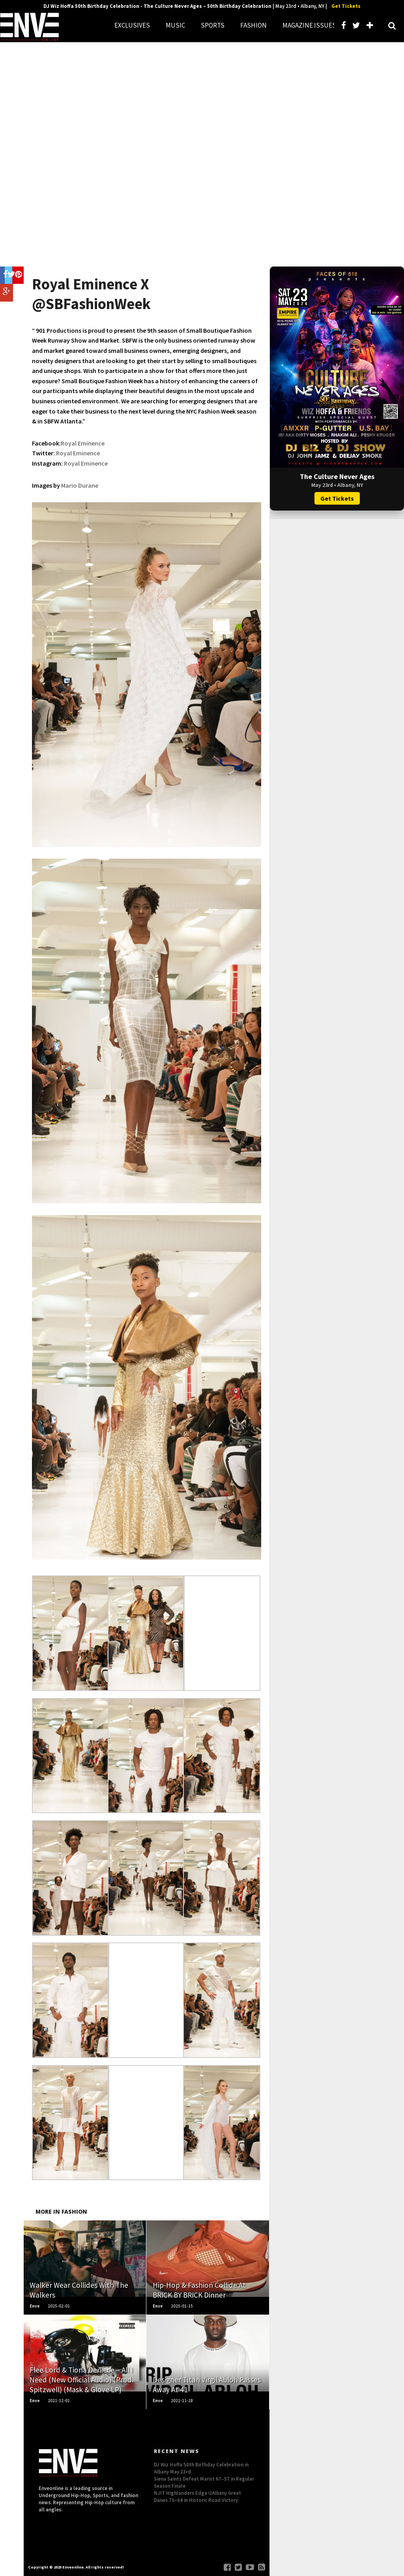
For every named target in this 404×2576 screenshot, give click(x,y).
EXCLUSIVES (132, 25)
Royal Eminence (83, 443)
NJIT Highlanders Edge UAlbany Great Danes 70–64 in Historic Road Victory (197, 2496)
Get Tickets (346, 6)
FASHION (253, 25)
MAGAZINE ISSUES (309, 25)
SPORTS (212, 25)
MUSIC (175, 25)
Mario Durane (79, 485)
